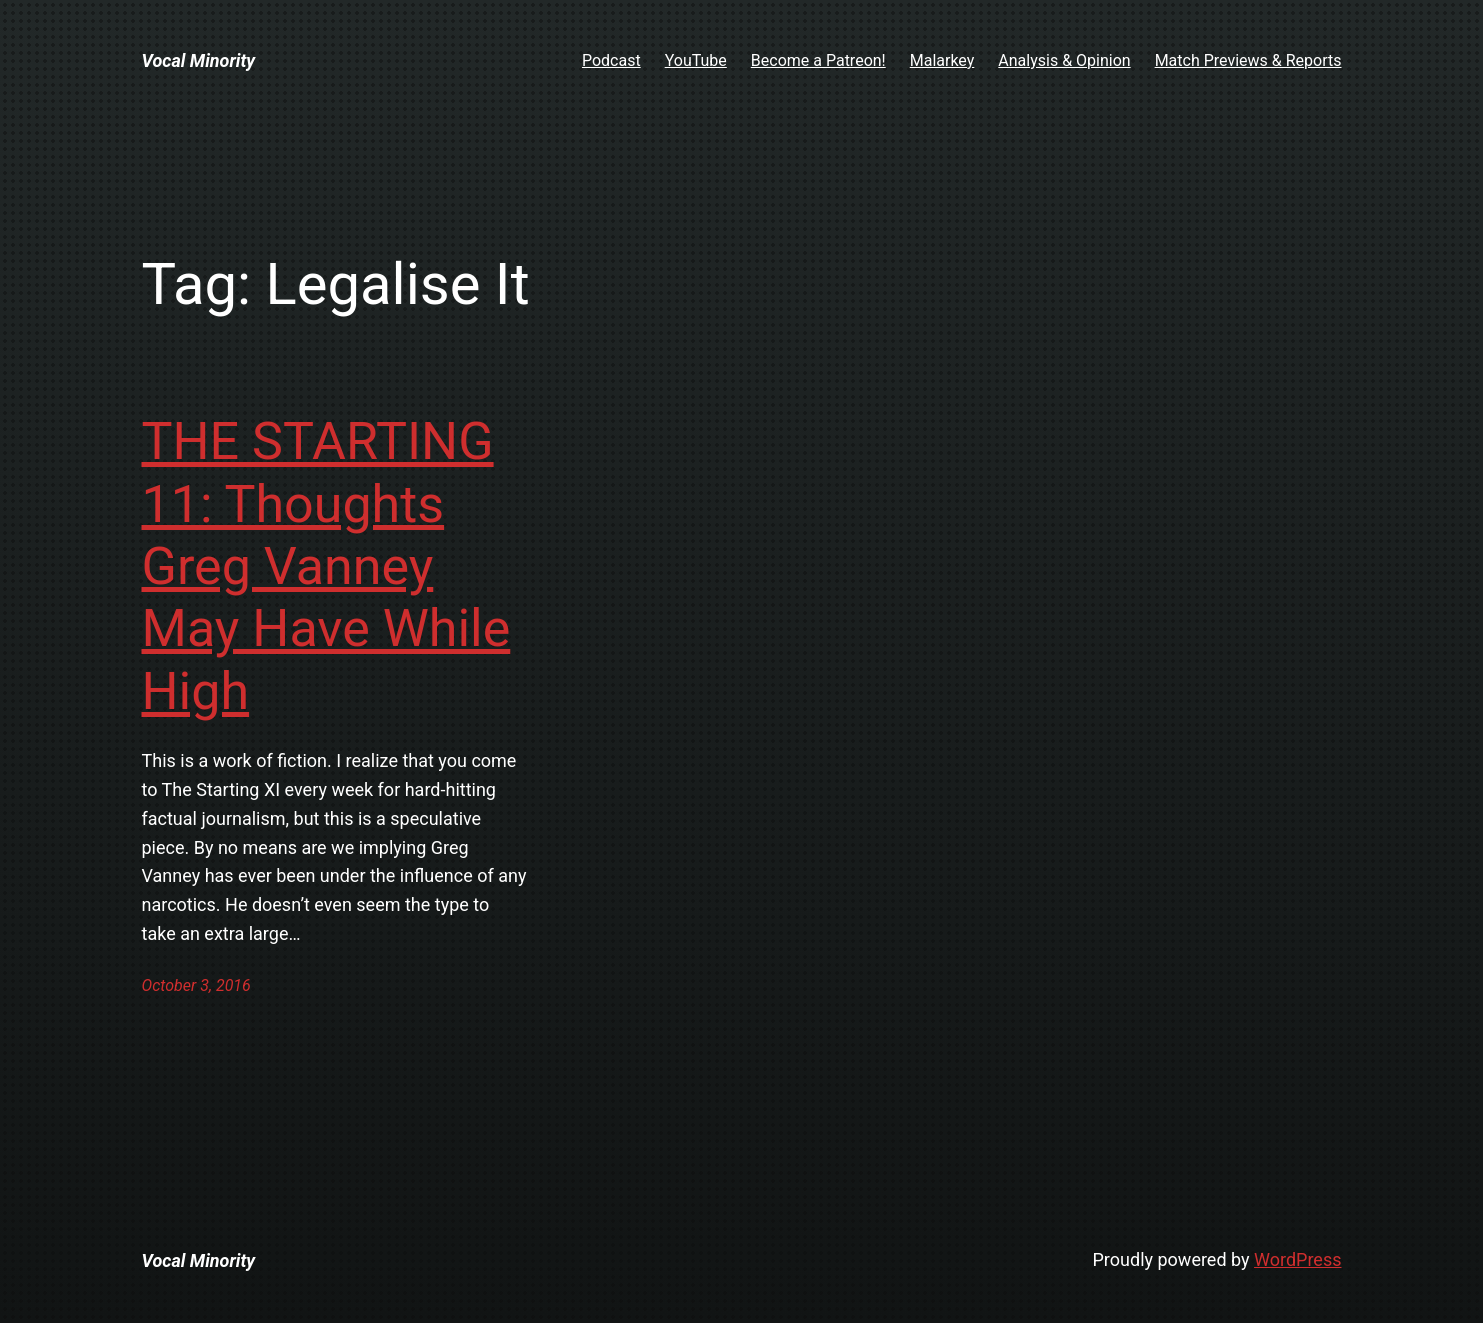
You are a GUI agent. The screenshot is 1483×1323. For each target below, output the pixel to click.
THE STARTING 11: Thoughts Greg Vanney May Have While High (326, 566)
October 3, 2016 (196, 985)
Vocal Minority (199, 60)
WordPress (1297, 1259)
